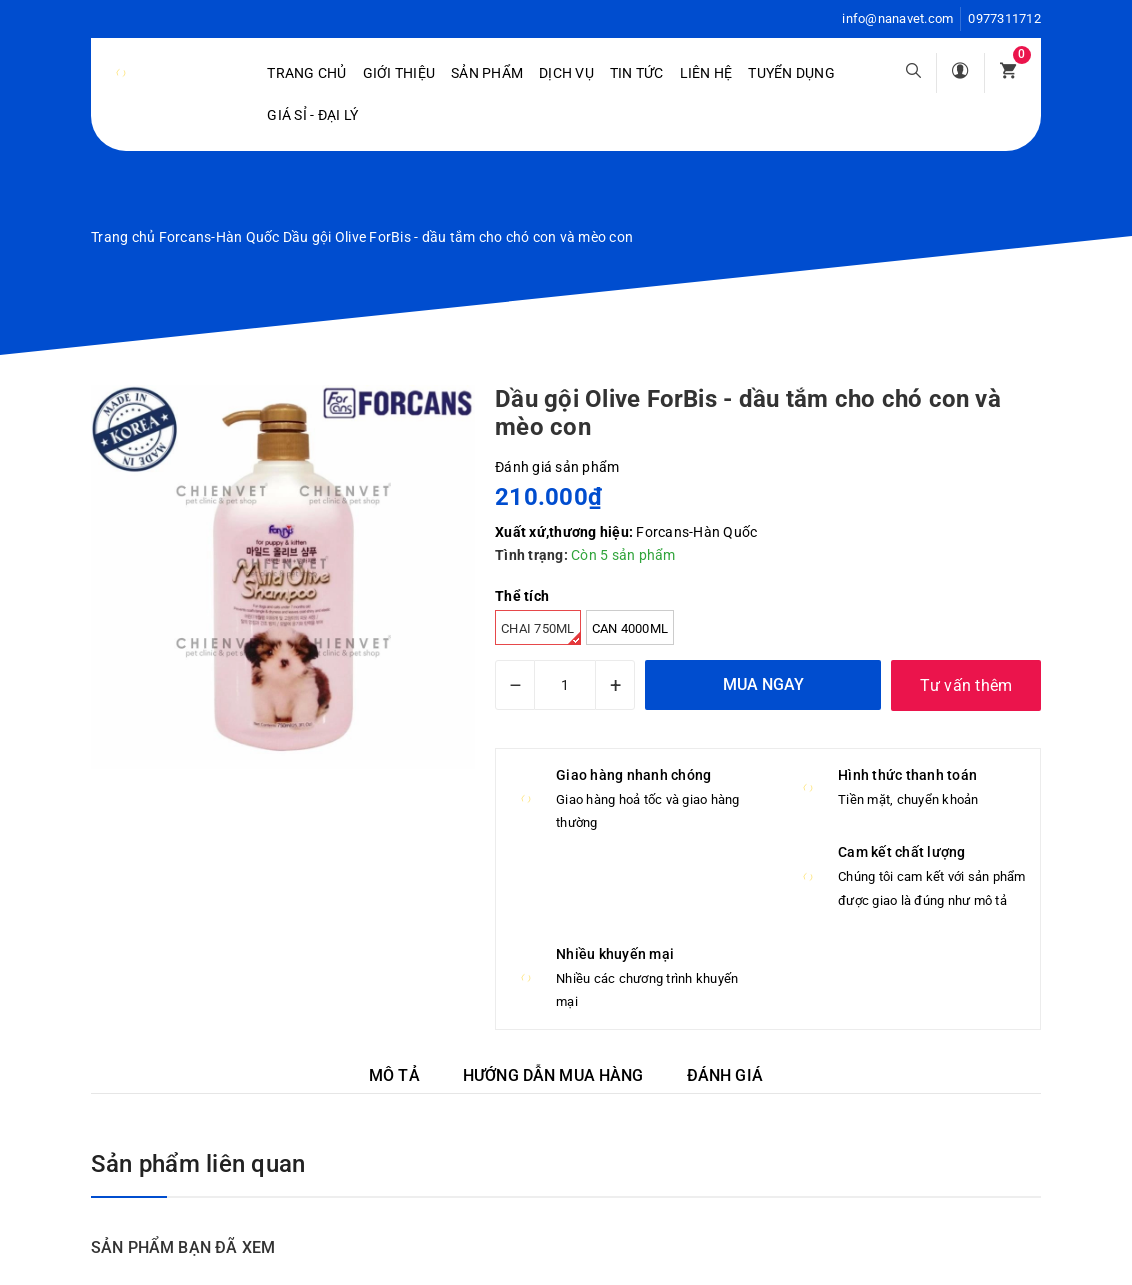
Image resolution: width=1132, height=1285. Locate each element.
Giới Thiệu (399, 73)
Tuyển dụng (791, 73)
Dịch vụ (566, 73)
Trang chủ (306, 73)
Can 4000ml (630, 628)
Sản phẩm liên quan (198, 1164)
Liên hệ (706, 73)
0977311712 (1004, 18)
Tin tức (637, 73)
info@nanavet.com (897, 18)
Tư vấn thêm (966, 685)
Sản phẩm (487, 73)
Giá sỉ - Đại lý (312, 115)
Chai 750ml (541, 633)
